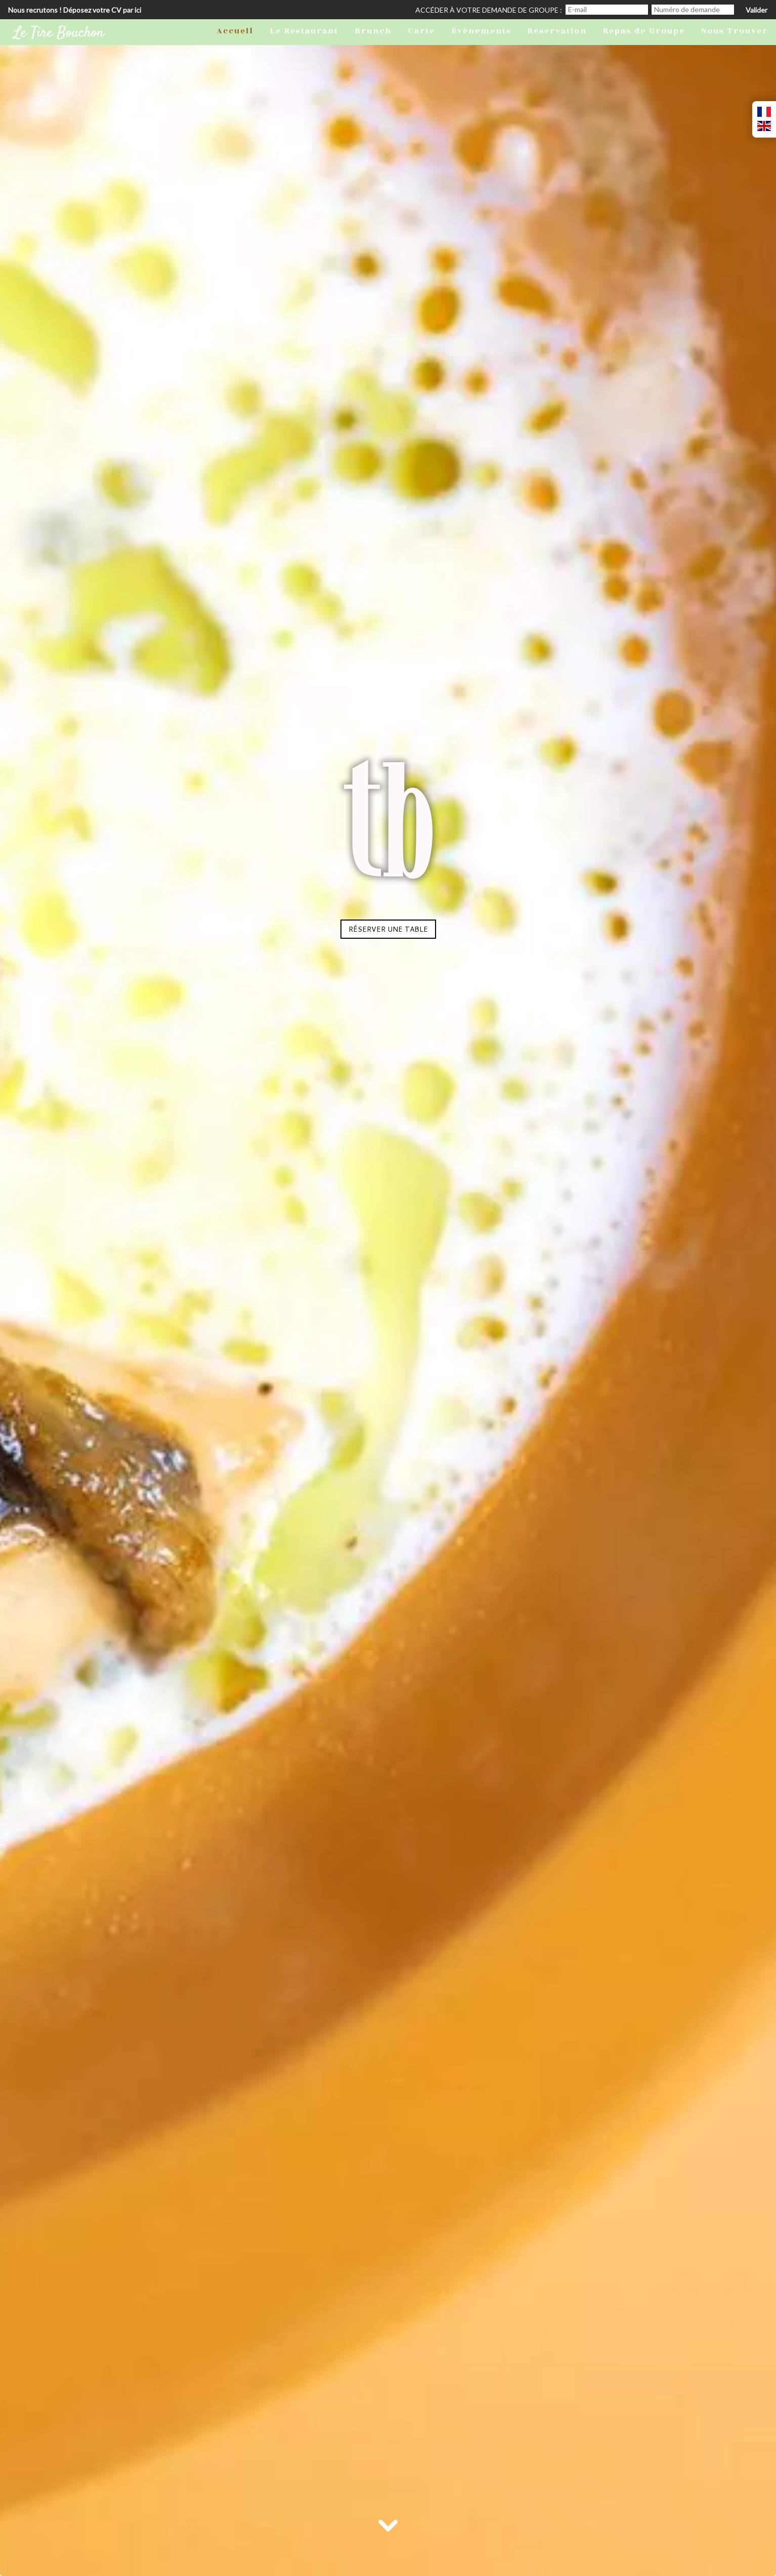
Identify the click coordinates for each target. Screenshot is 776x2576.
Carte (421, 31)
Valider (756, 10)
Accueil (235, 31)
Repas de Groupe (644, 31)
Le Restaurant (304, 31)
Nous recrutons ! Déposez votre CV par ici (74, 10)
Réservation (557, 31)
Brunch (373, 31)
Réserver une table (388, 929)
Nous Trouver (734, 31)
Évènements (481, 31)
